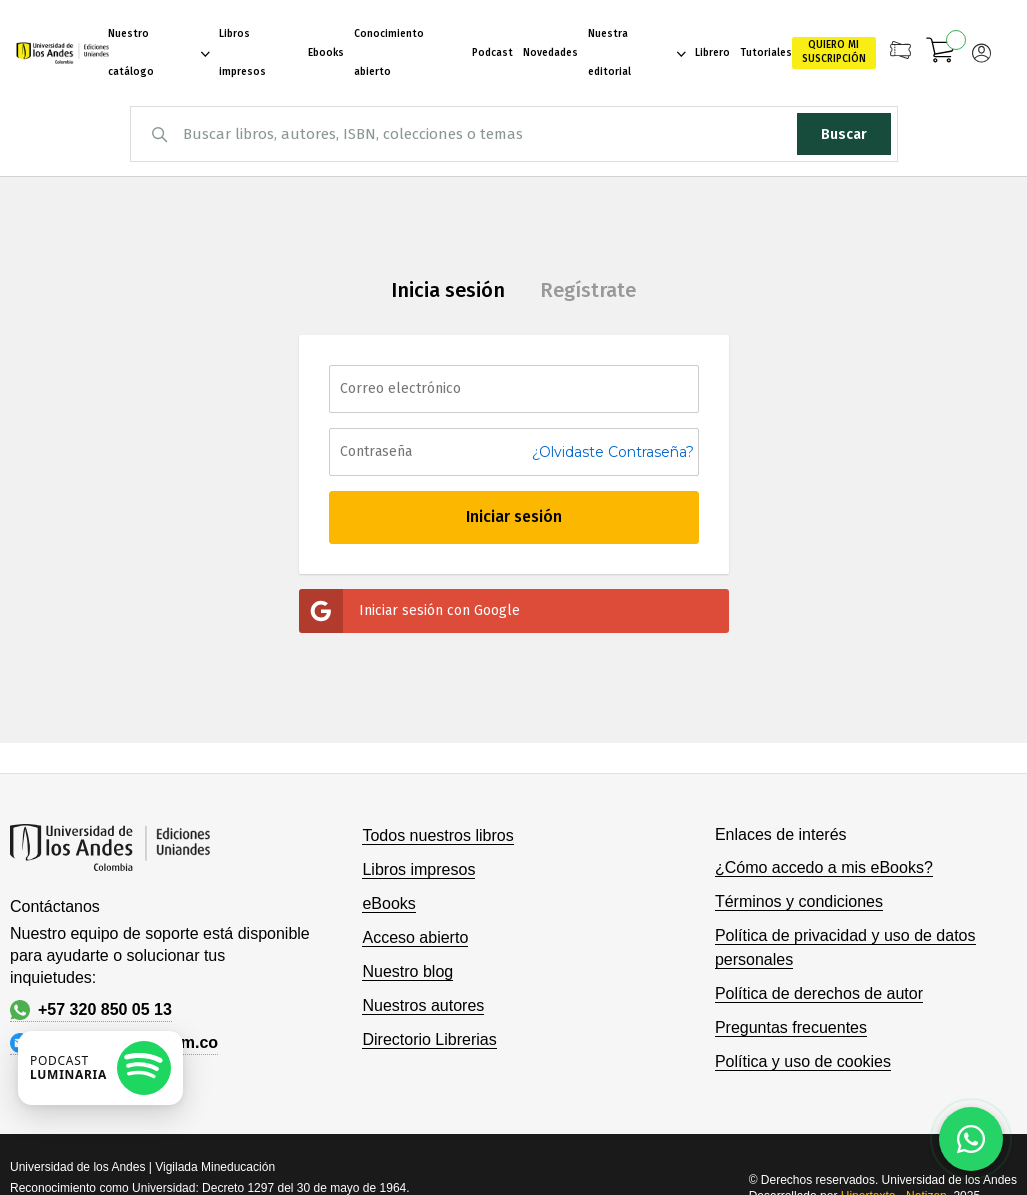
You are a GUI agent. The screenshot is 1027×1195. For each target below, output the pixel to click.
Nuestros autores (423, 1005)
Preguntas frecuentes (791, 1027)
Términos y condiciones (799, 901)
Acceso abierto (415, 937)
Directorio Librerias (429, 1039)
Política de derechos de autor (819, 993)
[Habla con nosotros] (971, 1139)
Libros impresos (418, 869)
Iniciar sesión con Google (409, 611)
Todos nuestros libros (437, 835)
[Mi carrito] (941, 53)
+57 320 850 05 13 (91, 1010)
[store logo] (61, 53)
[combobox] (514, 134)
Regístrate (588, 290)
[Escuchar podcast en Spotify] (100, 1068)
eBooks (388, 903)
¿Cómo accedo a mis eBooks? (824, 867)
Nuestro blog (407, 971)
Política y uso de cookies (803, 1061)
